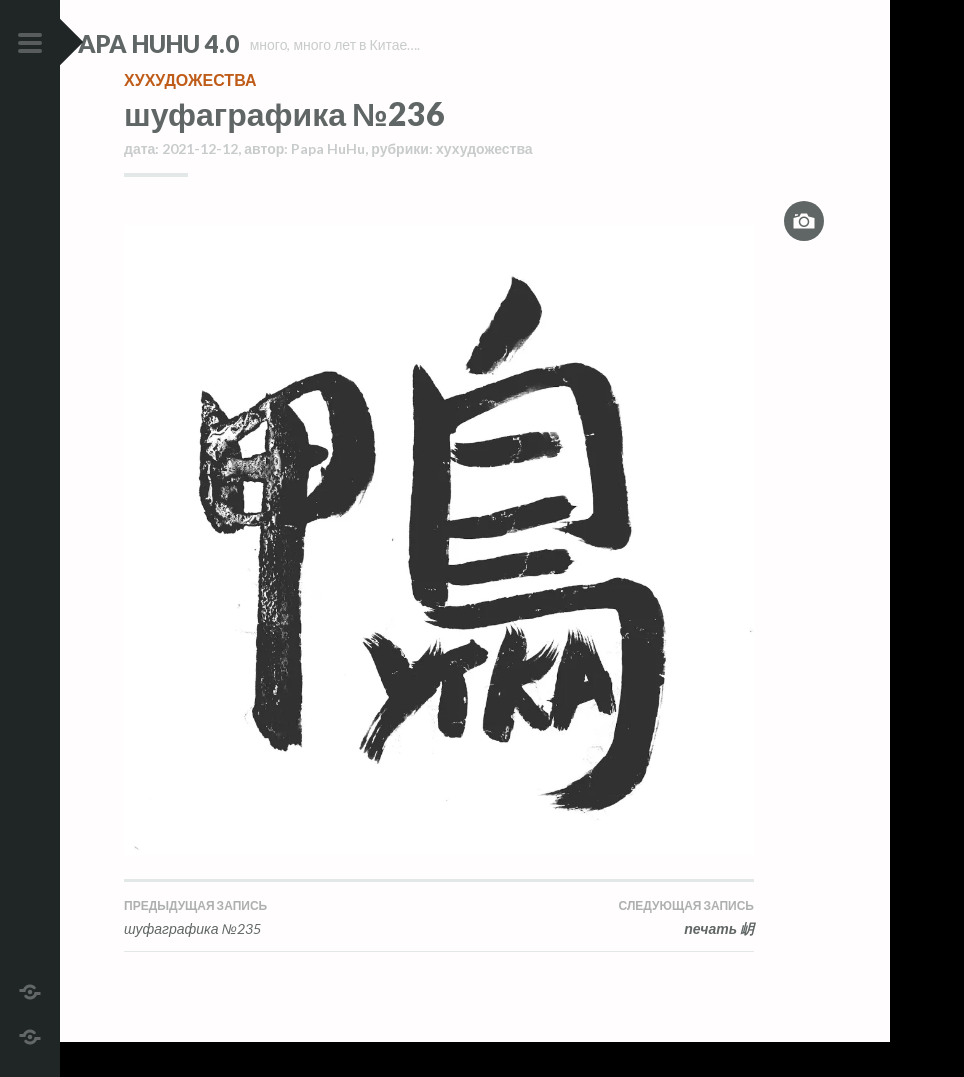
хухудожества (190, 114)
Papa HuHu (328, 183)
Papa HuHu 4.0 (211, 43)
